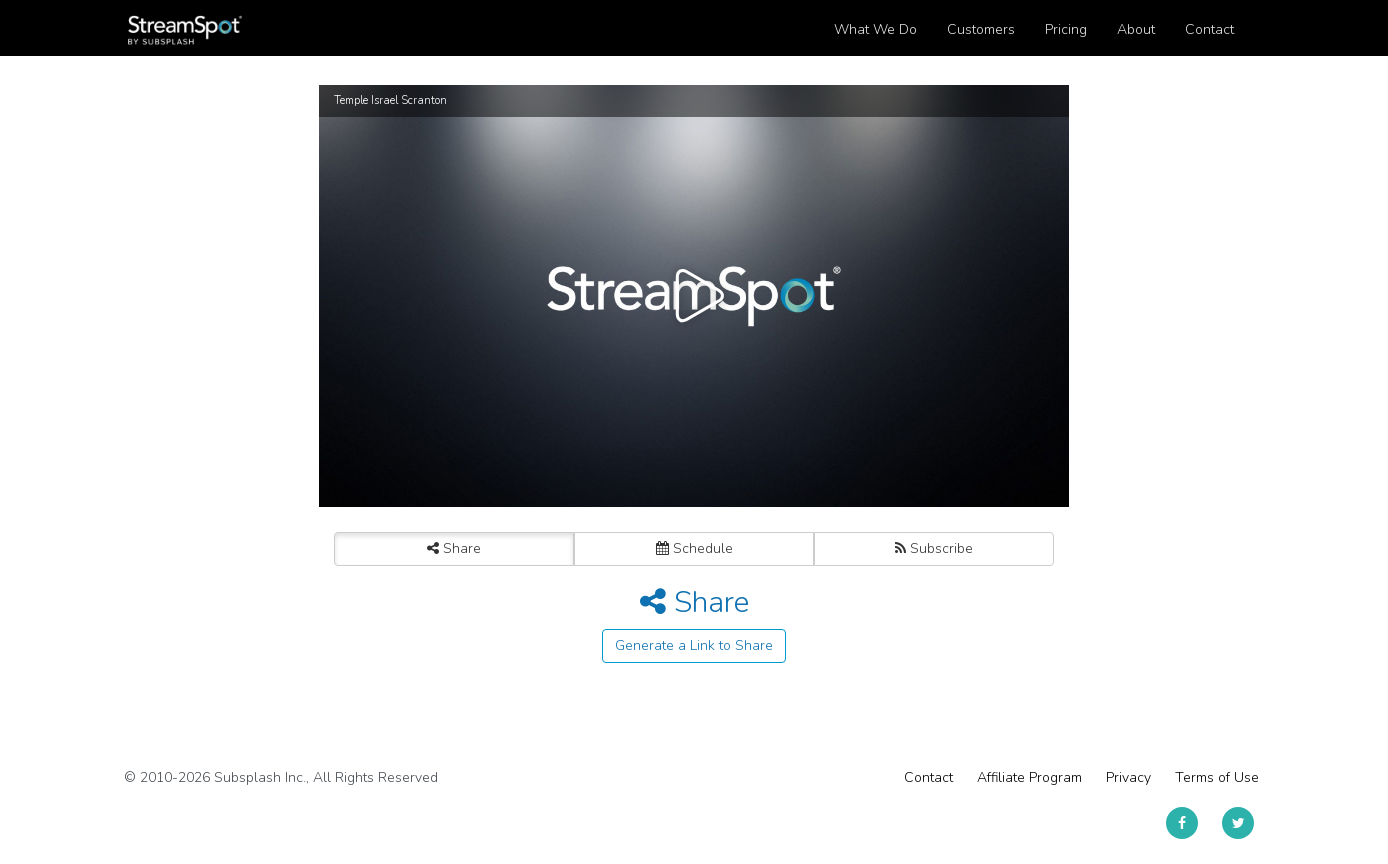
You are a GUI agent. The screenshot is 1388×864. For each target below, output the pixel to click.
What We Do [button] (875, 29)
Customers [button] (981, 29)
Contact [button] (1209, 29)
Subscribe (934, 548)
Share (454, 548)
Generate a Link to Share (694, 645)
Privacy (1128, 777)
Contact (928, 777)
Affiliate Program (1029, 777)
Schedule (694, 548)
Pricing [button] (1066, 29)
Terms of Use (1217, 777)
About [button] (1136, 29)
